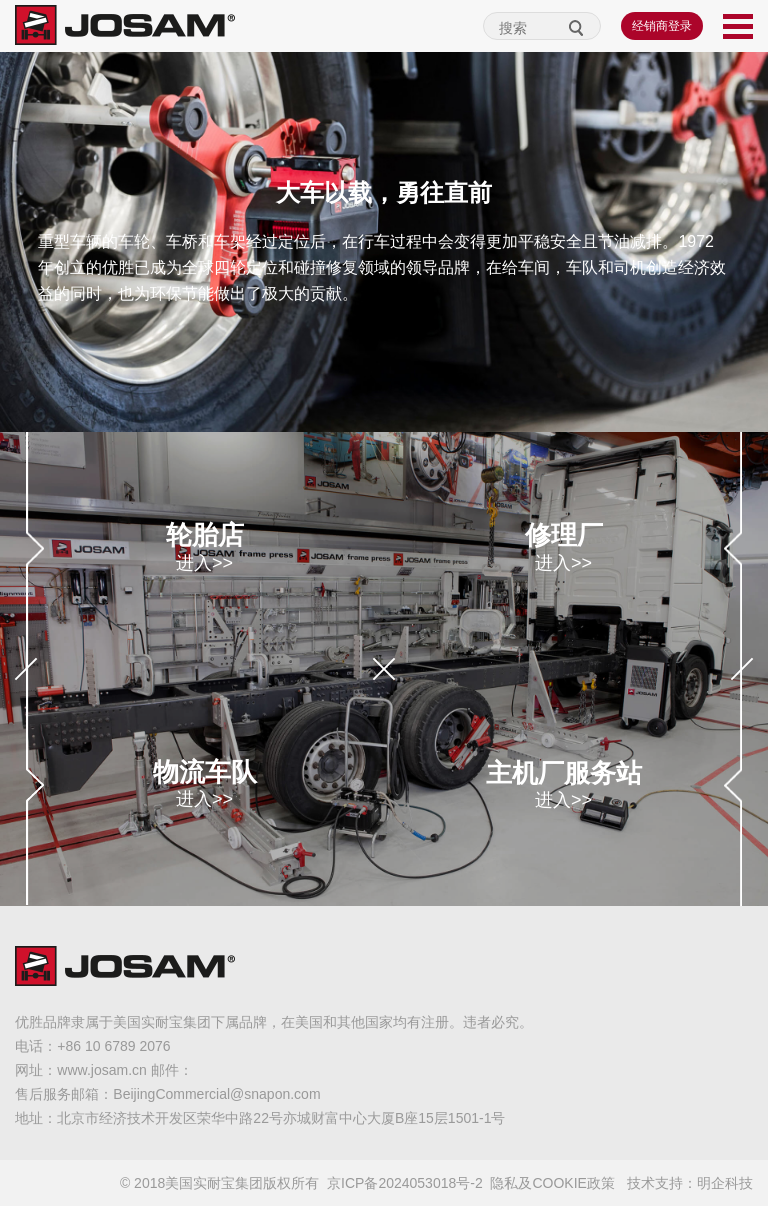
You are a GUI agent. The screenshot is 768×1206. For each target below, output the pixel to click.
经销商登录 (662, 26)
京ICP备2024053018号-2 (405, 1183)
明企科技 (725, 1183)
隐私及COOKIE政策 (552, 1183)
